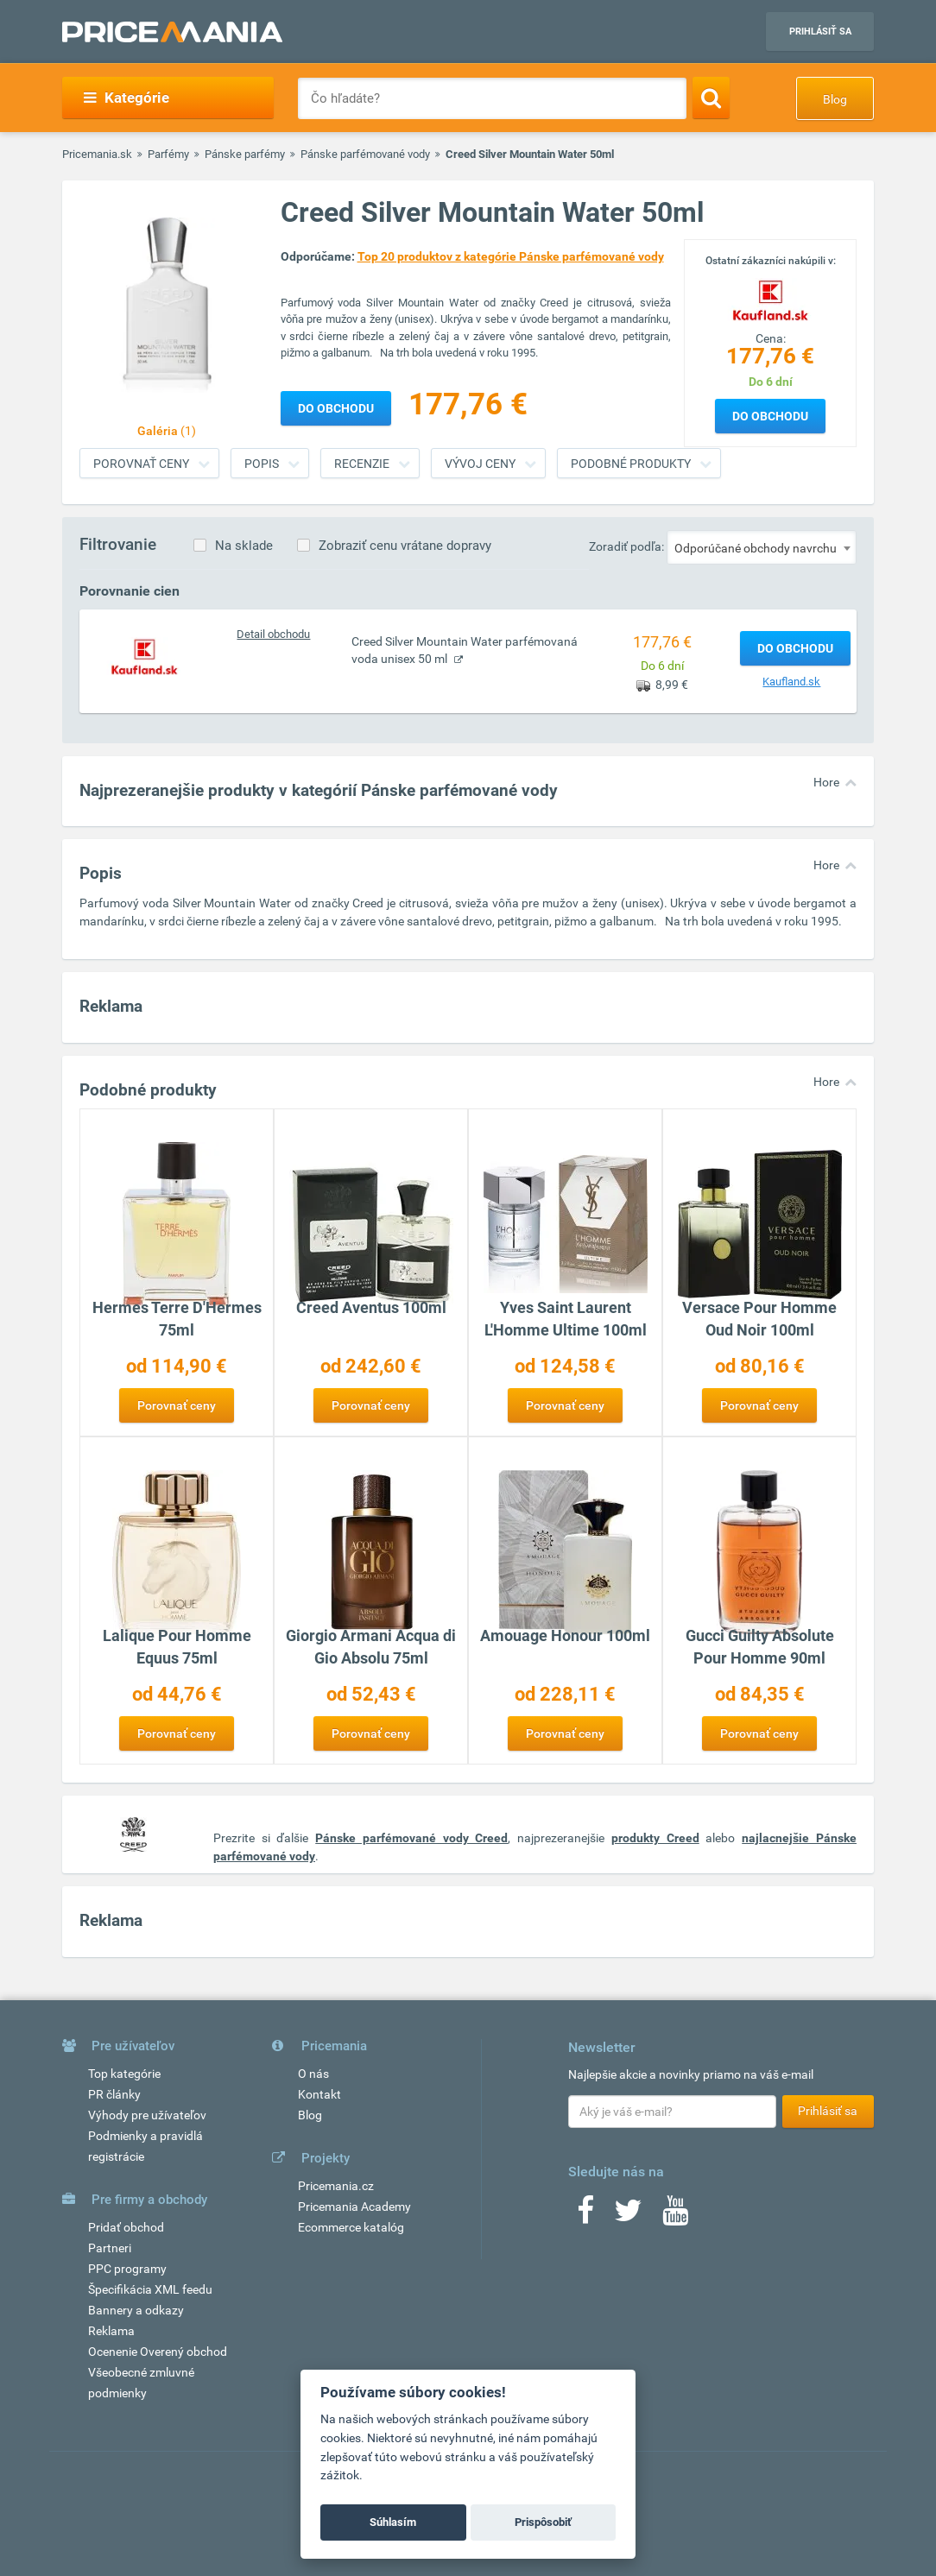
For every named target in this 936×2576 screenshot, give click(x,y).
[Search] (711, 97)
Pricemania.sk (97, 154)
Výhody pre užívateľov (147, 2115)
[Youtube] (675, 2216)
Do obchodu (770, 416)
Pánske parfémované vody (365, 154)
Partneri (109, 2248)
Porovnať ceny (141, 463)
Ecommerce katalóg (351, 2227)
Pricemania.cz (336, 2186)
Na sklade (244, 545)
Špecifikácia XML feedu (150, 2289)
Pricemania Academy (354, 2206)
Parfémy (168, 154)
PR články (114, 2094)
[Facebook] (585, 2216)
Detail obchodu (273, 634)
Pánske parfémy (245, 154)
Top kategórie (124, 2073)
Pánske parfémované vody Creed (411, 1838)
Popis (261, 463)
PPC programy (127, 2269)
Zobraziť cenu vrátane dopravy (405, 545)
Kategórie (126, 97)
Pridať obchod (126, 2227)
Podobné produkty (631, 463)
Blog (835, 99)
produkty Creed (655, 1838)
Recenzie (361, 463)
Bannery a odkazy (136, 2310)
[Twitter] (628, 2216)
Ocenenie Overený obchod (157, 2351)
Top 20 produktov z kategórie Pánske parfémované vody (510, 256)
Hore (826, 782)
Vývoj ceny (480, 463)
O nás (313, 2073)
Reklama (111, 2331)
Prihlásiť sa (820, 31)
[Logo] (770, 298)
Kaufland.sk (791, 681)
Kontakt (319, 2094)
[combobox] (762, 547)
